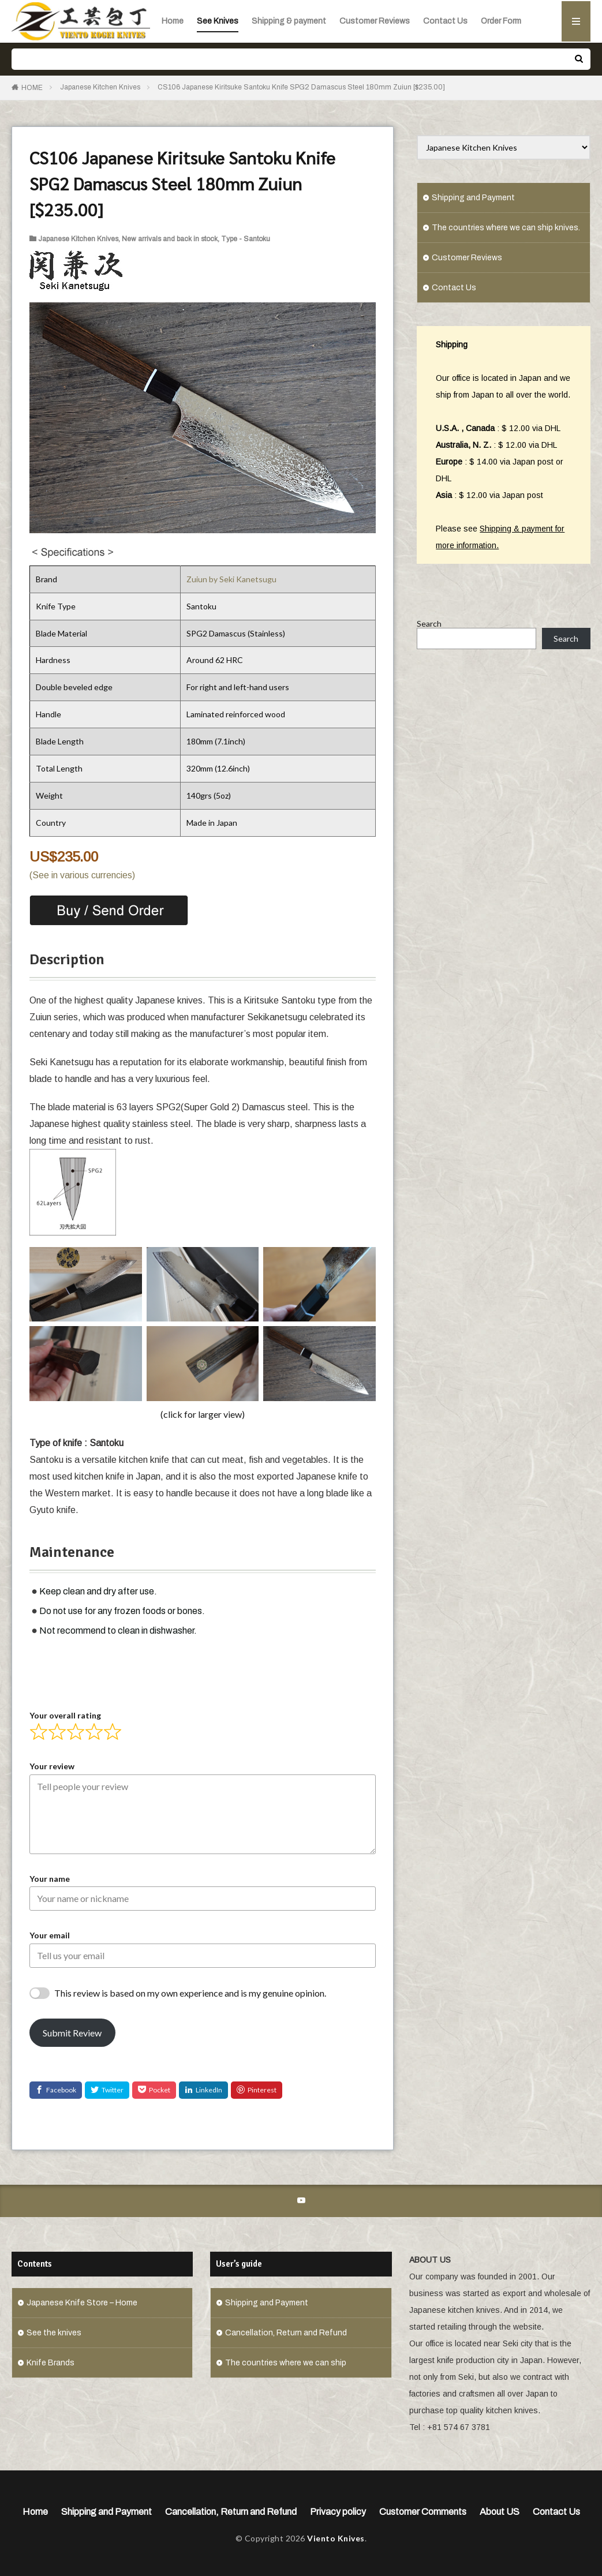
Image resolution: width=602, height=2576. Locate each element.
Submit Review (72, 2032)
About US (499, 2512)
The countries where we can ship (285, 2362)
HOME (32, 88)
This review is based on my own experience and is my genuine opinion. (190, 1992)
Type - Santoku (245, 239)
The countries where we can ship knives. (506, 227)
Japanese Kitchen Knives (100, 87)
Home (173, 21)
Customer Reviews (374, 21)
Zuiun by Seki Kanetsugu (231, 579)
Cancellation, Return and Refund (286, 2332)
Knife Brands (50, 2362)
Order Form (501, 21)
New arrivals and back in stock (170, 239)
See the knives (54, 2332)
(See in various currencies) (82, 875)
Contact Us (445, 21)
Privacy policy (338, 2512)
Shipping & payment (289, 21)
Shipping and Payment (473, 197)
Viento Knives (336, 2538)
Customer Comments (422, 2512)
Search (429, 639)
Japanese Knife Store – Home (82, 2302)
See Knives (217, 21)
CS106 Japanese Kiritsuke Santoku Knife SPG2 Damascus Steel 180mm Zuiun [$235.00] (301, 87)
